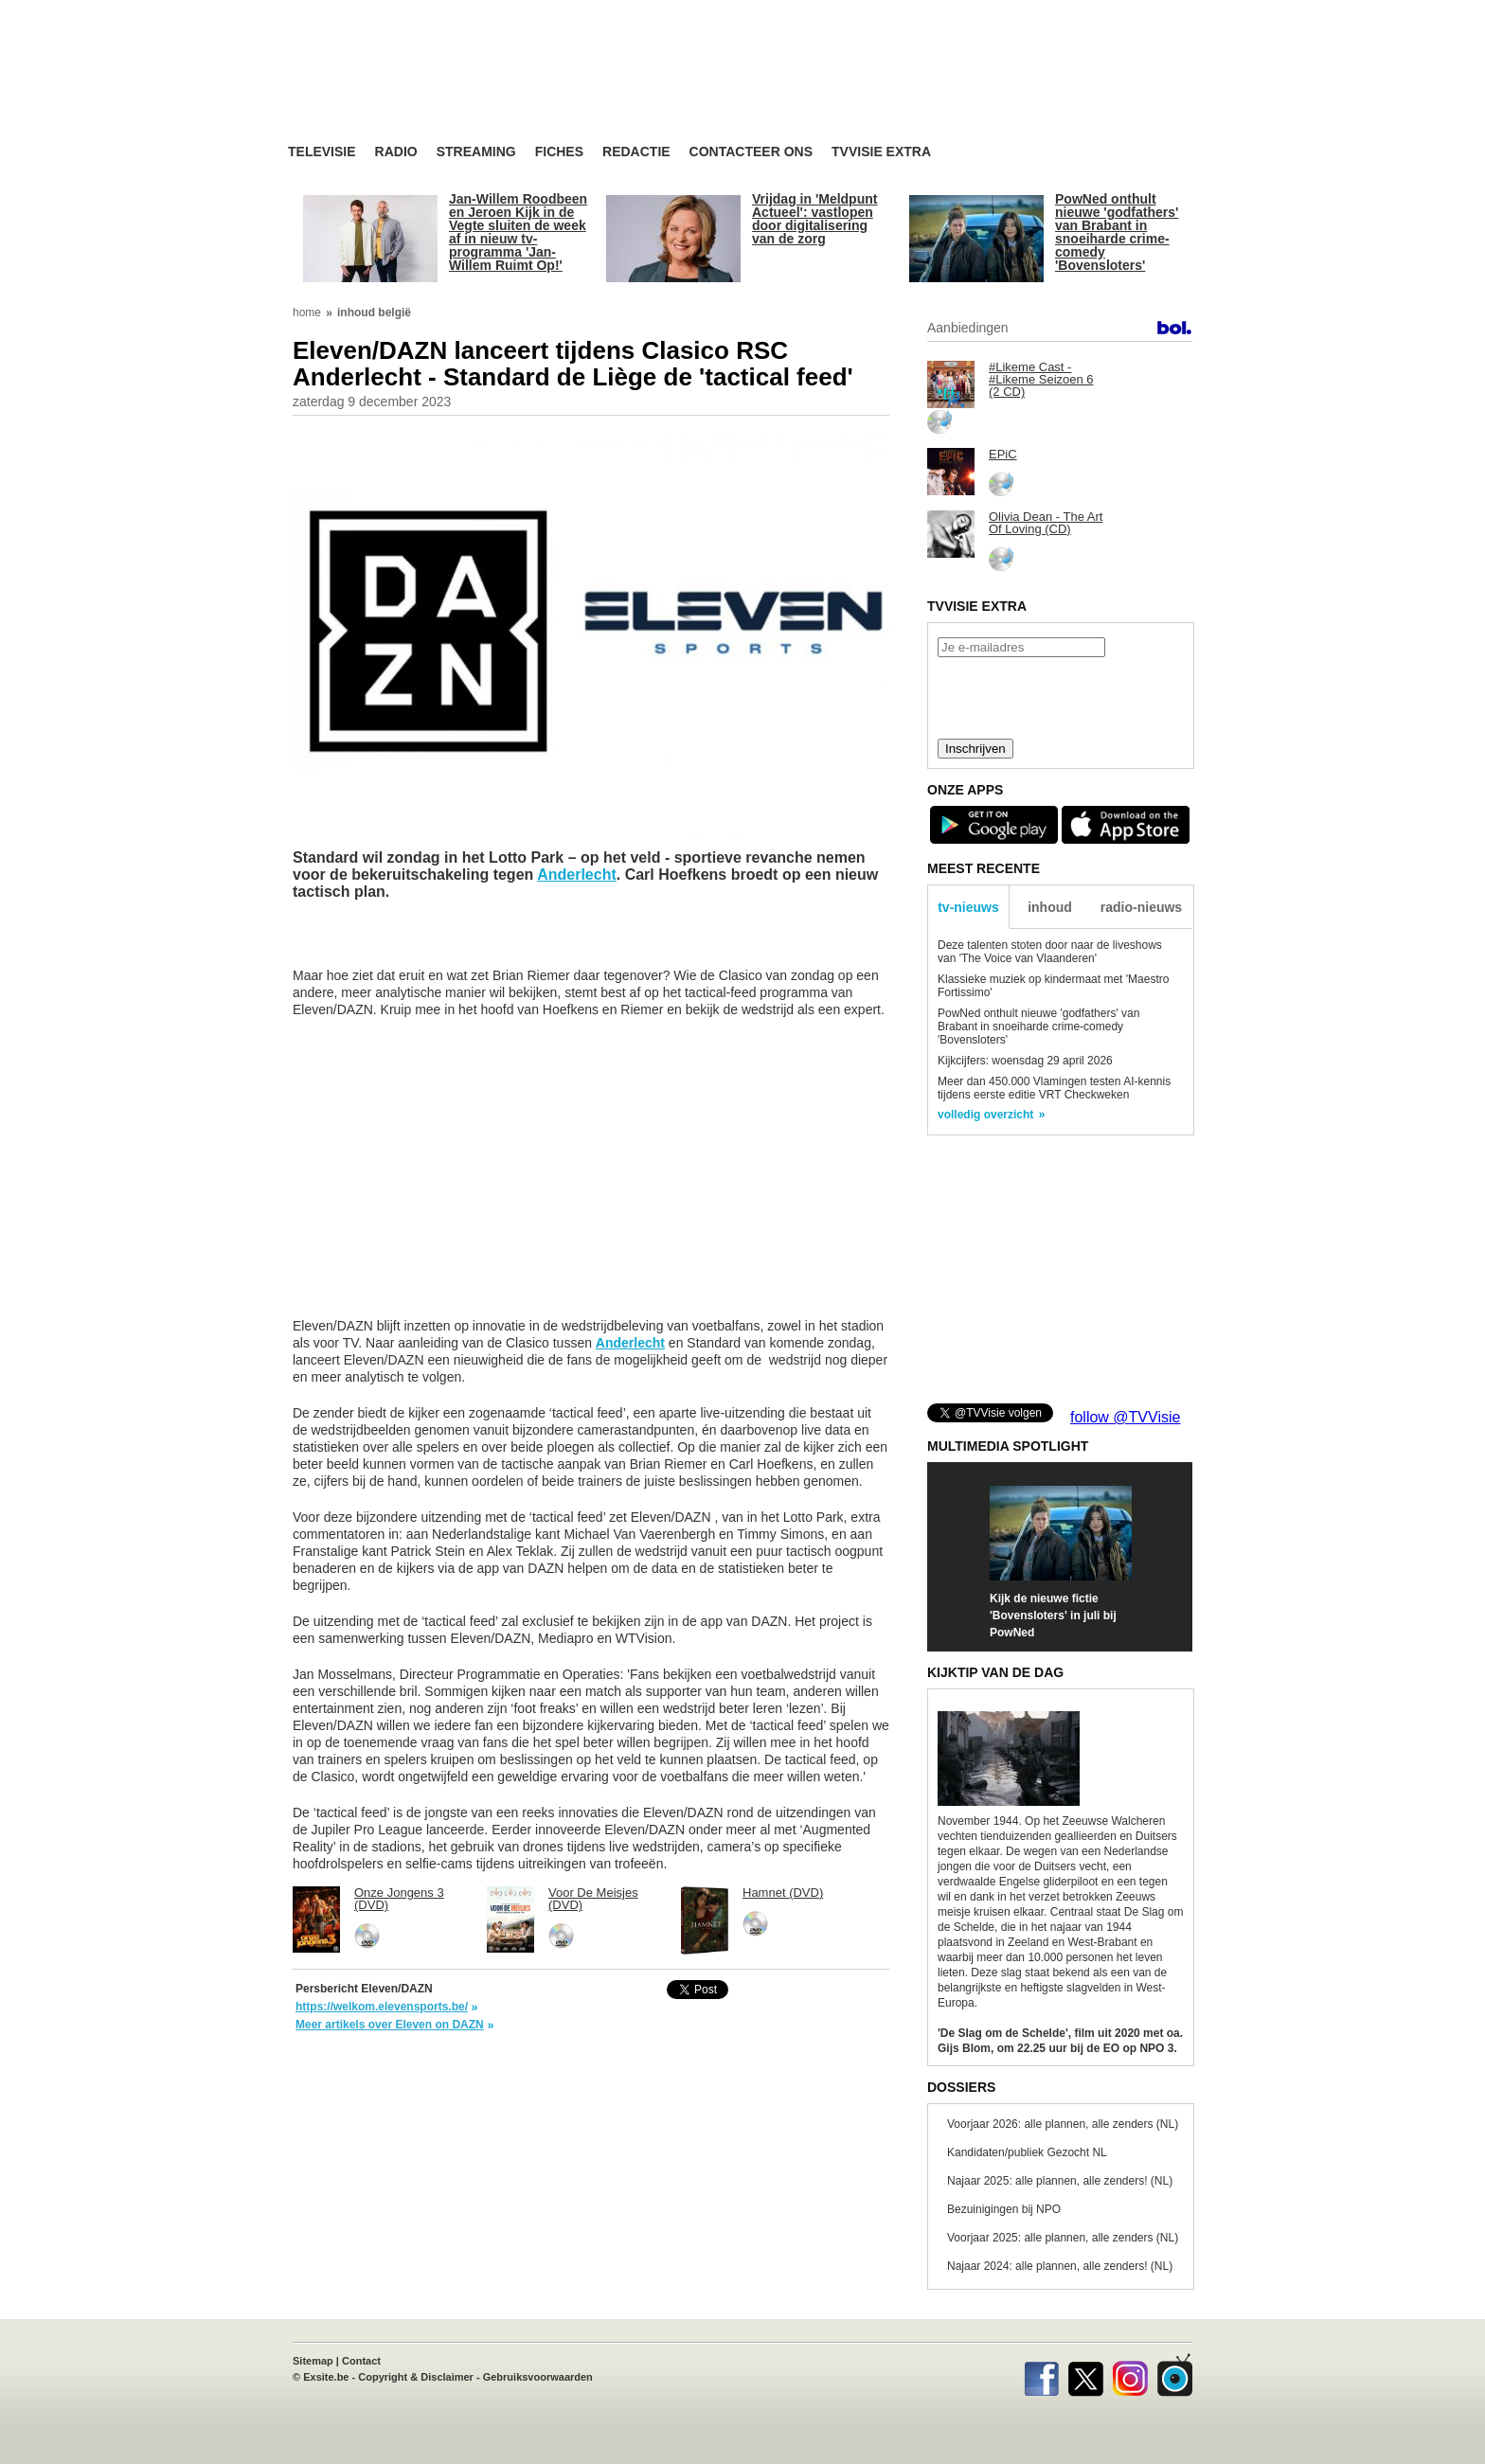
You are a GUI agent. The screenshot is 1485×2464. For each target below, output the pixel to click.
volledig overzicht (985, 1114)
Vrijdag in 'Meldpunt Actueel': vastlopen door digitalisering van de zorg (814, 218)
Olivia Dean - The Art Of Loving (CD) (1045, 522)
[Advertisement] (922, 90)
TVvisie (1174, 2375)
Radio (396, 152)
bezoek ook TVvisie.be (1131, 13)
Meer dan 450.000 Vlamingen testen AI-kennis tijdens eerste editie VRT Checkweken (1054, 1088)
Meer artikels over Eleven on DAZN (389, 2024)
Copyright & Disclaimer (416, 2377)
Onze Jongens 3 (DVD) (399, 1898)
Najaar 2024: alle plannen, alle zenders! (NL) (1059, 2266)
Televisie (322, 152)
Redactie (636, 152)
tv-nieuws (968, 907)
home (307, 312)
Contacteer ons (751, 152)
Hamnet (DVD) (782, 1892)
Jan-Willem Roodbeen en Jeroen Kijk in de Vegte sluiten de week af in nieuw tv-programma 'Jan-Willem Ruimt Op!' (518, 232)
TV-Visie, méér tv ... (439, 86)
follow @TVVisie (1125, 1417)
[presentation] (1060, 696)
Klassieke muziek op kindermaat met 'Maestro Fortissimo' (1053, 986)
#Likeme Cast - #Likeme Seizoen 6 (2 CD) (1041, 379)
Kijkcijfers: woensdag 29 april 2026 (1025, 1060)
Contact (361, 2360)
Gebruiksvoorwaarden (538, 2377)
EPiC (1003, 454)
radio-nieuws (1141, 907)
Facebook (1041, 2375)
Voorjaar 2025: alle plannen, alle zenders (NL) (1062, 2237)
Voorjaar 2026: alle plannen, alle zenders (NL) (1062, 2124)
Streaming (476, 152)
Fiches (559, 152)
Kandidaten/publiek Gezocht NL (1027, 2152)
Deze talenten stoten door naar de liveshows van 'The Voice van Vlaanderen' (1050, 951)
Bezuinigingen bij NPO (1004, 2209)
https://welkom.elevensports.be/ (381, 2006)
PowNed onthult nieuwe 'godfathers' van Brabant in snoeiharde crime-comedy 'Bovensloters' (1116, 232)
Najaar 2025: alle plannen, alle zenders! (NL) (1059, 2180)
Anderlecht (577, 874)
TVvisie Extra (881, 152)
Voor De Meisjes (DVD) (593, 1898)
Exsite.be (326, 2377)
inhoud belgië (374, 312)
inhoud (1050, 907)
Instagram (1130, 2375)
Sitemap (313, 2360)
